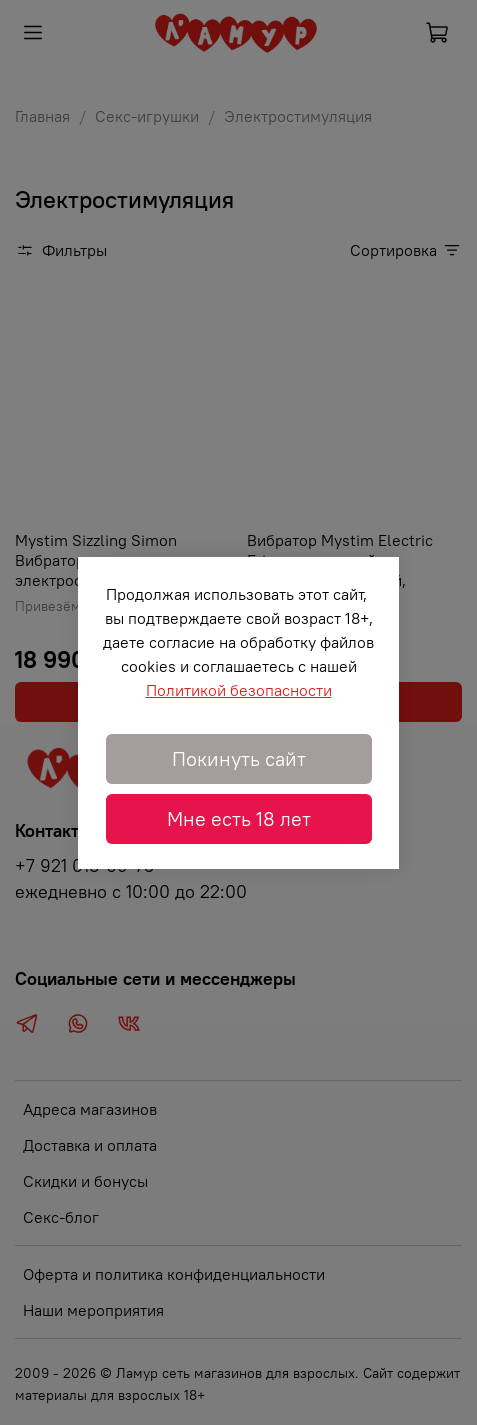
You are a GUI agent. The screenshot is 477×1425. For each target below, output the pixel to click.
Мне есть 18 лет (239, 818)
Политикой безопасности (239, 690)
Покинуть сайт (239, 758)
